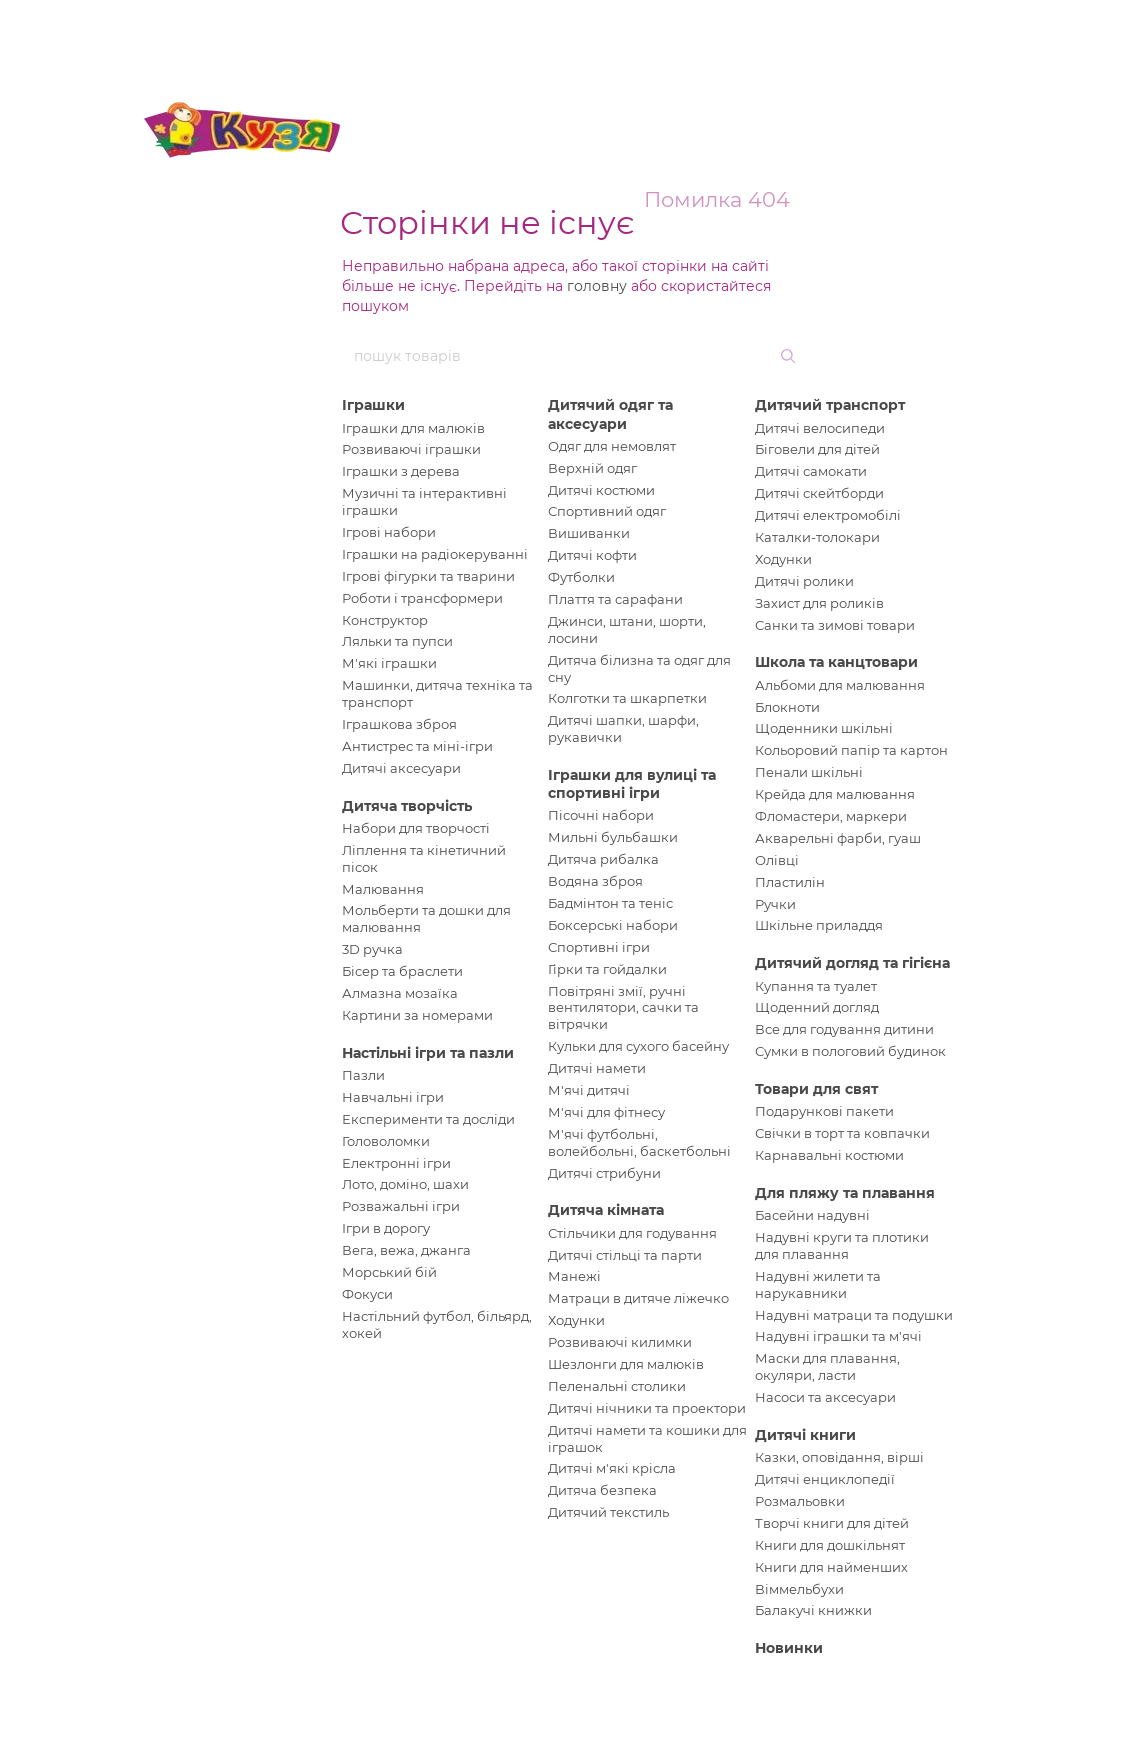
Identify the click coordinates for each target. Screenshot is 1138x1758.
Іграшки (373, 405)
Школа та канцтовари (836, 662)
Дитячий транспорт (830, 405)
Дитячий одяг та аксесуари (610, 414)
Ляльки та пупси (397, 641)
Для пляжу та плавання (845, 1193)
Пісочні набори (601, 815)
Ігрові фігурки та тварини (428, 576)
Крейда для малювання (835, 794)
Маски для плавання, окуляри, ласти (827, 1366)
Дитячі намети (597, 1068)
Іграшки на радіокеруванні (435, 554)
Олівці (777, 860)
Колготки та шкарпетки (627, 698)
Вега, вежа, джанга (406, 1250)
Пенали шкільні (809, 772)
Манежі (574, 1276)
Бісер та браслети (402, 971)
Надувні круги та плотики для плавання (842, 1245)
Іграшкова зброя (399, 724)
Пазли (363, 1075)
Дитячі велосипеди (820, 428)
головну (597, 286)
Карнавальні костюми (829, 1155)
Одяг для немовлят (612, 446)
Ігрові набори (389, 532)
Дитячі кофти (592, 555)
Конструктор (385, 620)
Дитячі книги (805, 1435)
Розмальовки (800, 1501)
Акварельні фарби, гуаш (838, 838)
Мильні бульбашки (613, 837)
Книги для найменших (831, 1567)
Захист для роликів (819, 603)
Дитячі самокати (811, 471)
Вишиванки (589, 533)
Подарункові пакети (824, 1111)
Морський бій (389, 1272)
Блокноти (787, 707)
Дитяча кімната (606, 1210)
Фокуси (367, 1294)
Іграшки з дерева (401, 471)
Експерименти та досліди (428, 1119)
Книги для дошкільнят (830, 1545)
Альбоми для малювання (840, 685)
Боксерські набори (613, 925)
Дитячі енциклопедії (825, 1479)
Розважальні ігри (401, 1206)
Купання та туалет (816, 986)
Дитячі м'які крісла (612, 1468)
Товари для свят (816, 1089)
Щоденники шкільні (824, 728)
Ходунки (576, 1320)
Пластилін (790, 882)
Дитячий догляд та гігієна (852, 963)
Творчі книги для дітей (832, 1523)
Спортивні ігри (599, 947)
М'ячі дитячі (589, 1090)
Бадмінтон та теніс (610, 903)
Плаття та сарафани (615, 599)
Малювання (383, 889)
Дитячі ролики (804, 581)
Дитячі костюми (601, 490)
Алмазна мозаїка (400, 993)
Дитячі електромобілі (828, 515)
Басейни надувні (812, 1215)
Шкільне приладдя (819, 925)
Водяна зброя (595, 881)
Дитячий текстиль (608, 1512)
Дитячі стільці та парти (625, 1255)
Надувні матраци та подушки (854, 1315)
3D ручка (372, 949)
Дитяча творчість (407, 806)
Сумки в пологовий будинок (850, 1051)
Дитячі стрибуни (604, 1173)
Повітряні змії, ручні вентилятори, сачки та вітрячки (623, 1008)
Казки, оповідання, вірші (839, 1457)
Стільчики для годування (632, 1233)
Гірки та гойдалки (607, 969)
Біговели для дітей (817, 449)
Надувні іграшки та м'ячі (838, 1336)
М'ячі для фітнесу (606, 1112)
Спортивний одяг (607, 511)
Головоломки (386, 1141)
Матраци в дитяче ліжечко (638, 1298)
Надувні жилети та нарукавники (818, 1284)
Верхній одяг (592, 468)
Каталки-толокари (817, 537)
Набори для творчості (416, 828)
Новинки (789, 1648)
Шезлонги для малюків (626, 1364)
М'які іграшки (389, 663)
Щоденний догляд (817, 1007)
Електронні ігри (396, 1163)
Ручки (775, 904)
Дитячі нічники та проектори (647, 1408)
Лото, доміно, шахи (405, 1184)
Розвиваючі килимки (620, 1342)
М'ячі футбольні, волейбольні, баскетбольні (639, 1142)
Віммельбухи (799, 1589)
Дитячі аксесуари (401, 768)
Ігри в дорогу (386, 1228)
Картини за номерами (417, 1015)
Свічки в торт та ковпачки (842, 1133)
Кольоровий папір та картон (851, 750)
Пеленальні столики (617, 1386)
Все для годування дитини (844, 1029)
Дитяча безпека (602, 1490)
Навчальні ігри (393, 1097)
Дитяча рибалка (603, 859)
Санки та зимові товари (835, 625)
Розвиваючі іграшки (411, 449)
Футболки (581, 577)
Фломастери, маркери (831, 816)
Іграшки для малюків (413, 428)
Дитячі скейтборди (819, 493)
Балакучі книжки (813, 1610)
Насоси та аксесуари (825, 1397)
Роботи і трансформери (422, 598)
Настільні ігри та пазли (428, 1053)
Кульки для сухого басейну (638, 1046)
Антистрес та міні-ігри (417, 746)
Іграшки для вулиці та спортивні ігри (632, 784)
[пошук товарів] (786, 356)
